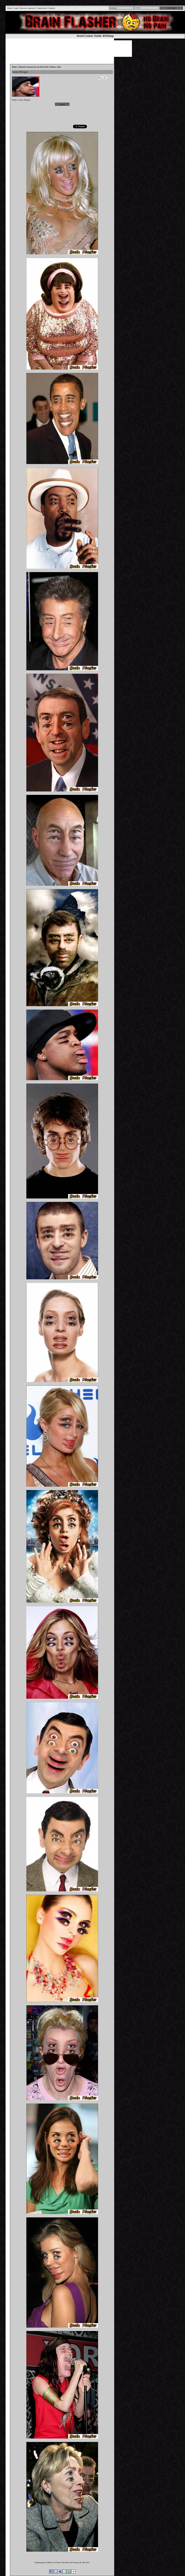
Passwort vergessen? (28, 8)
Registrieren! (42, 8)
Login (16, 8)
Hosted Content (85, 36)
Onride (97, 36)
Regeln (51, 8)
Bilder (14, 100)
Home (9, 8)
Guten (20, 100)
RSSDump (108, 36)
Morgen (27, 100)
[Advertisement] (93, 48)
